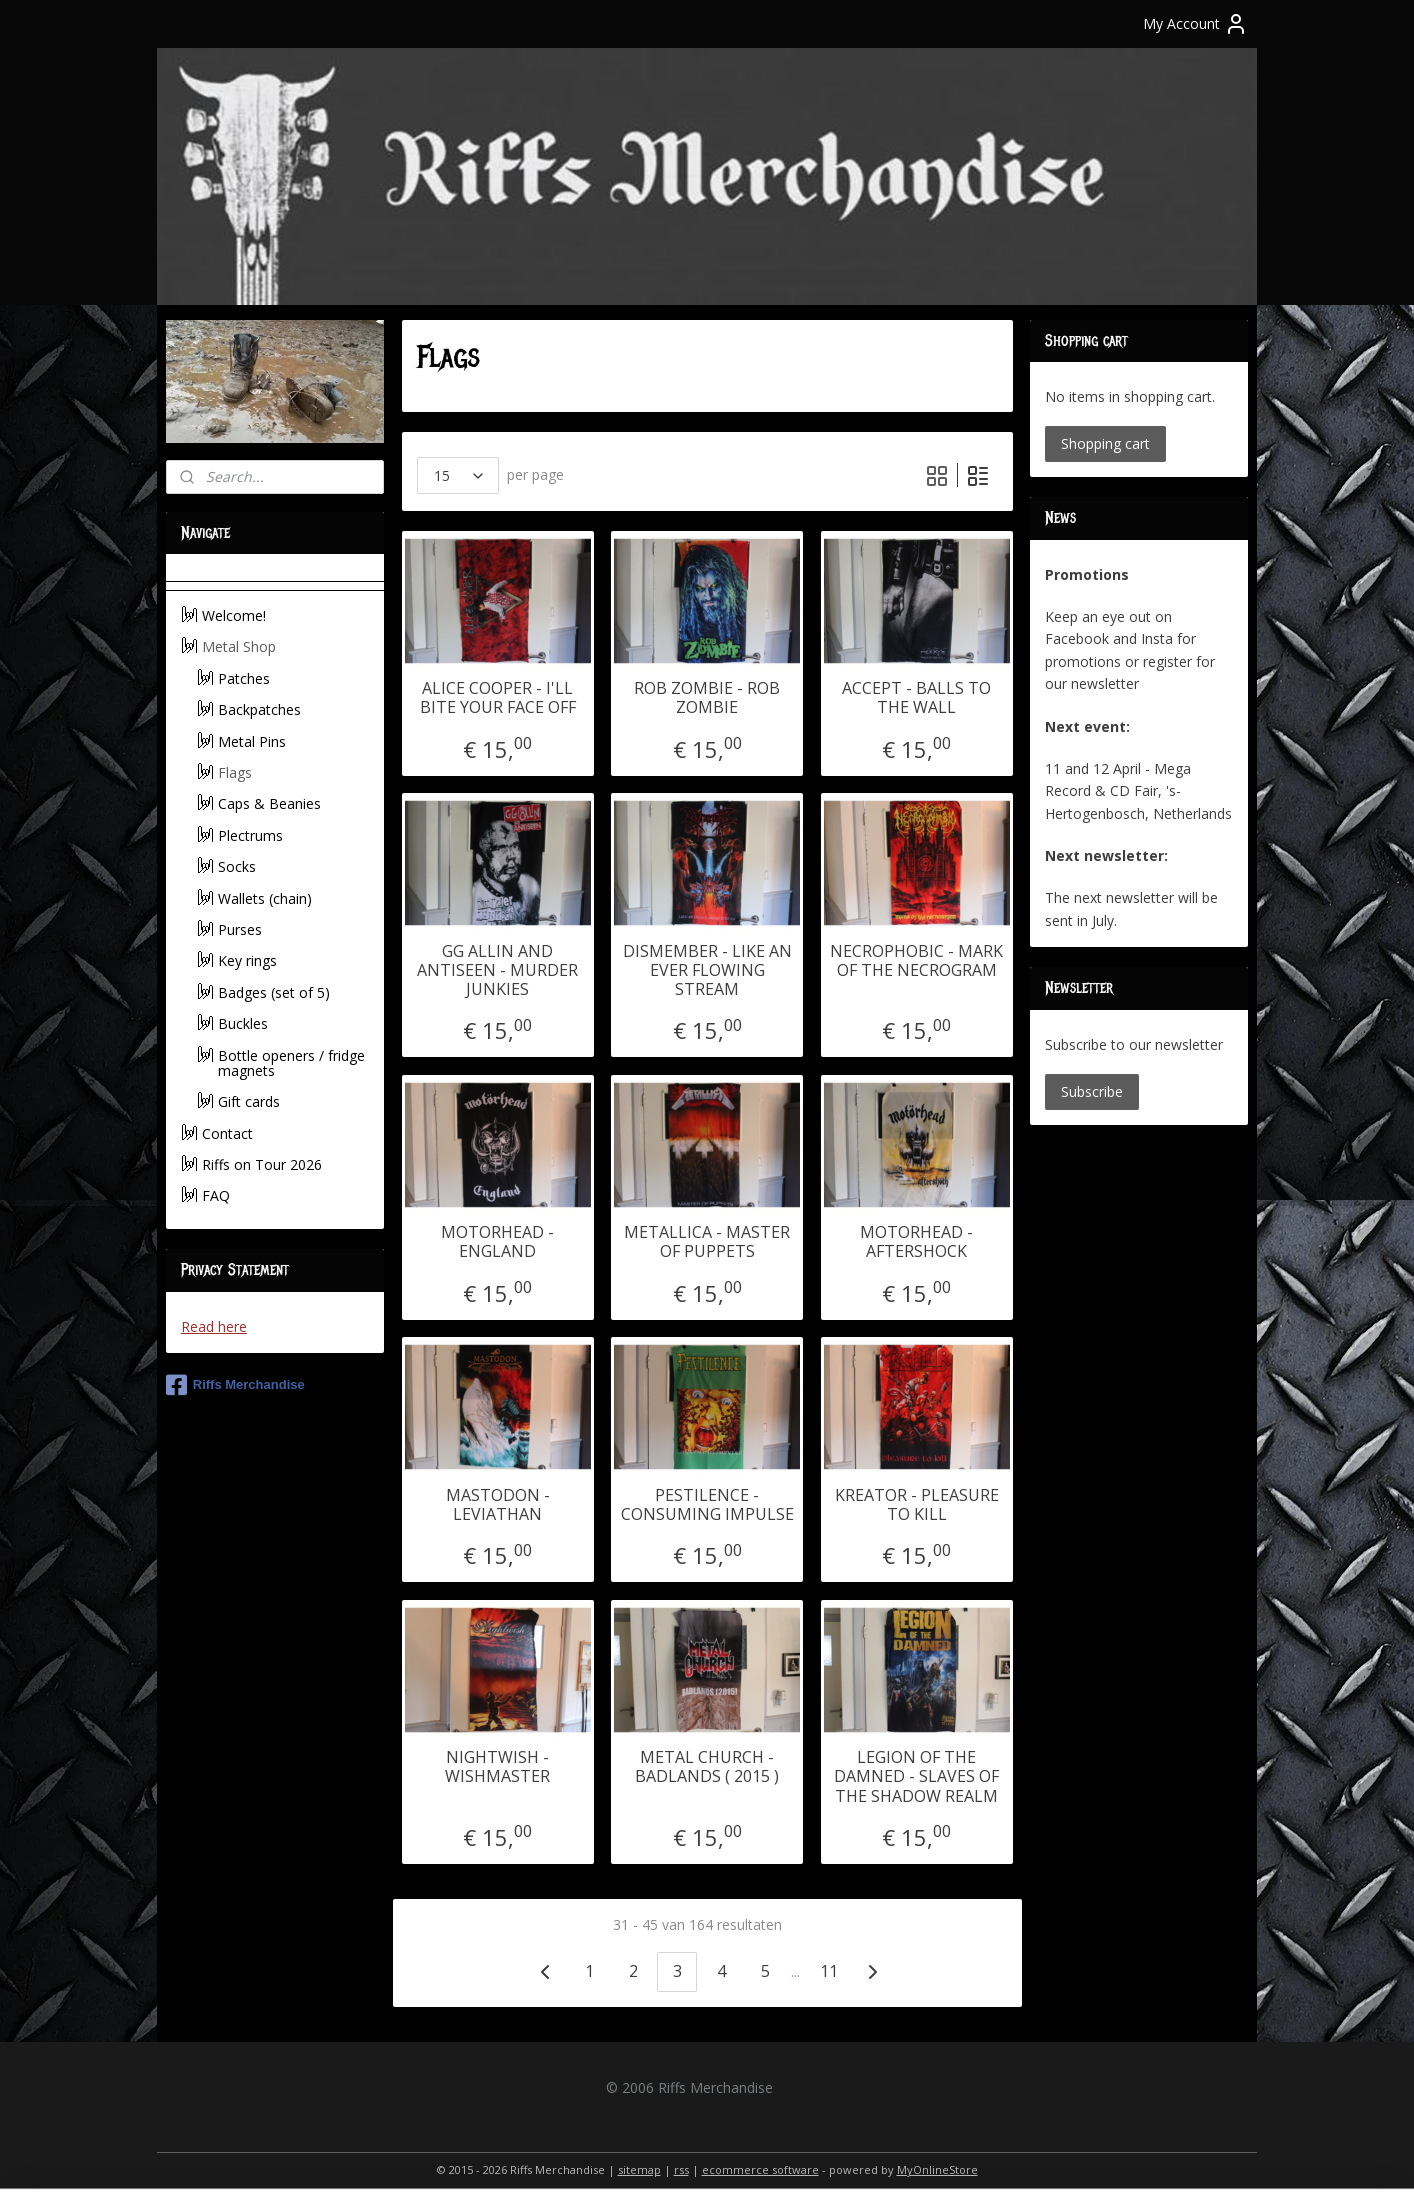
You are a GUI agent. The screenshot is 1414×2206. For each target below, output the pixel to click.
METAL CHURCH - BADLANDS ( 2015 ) (707, 1767)
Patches (244, 678)
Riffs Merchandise (235, 1385)
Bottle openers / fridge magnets (291, 1063)
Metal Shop (239, 646)
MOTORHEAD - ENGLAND (497, 1242)
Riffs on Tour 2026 (262, 1164)
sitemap (639, 2169)
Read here (214, 1326)
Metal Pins (252, 741)
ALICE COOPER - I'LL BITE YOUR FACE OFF (497, 698)
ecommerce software (760, 2169)
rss (681, 2169)
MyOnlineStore (937, 2169)
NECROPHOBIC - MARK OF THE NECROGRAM (916, 961)
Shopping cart (1105, 443)
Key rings (247, 960)
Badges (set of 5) (274, 992)
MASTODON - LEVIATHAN (497, 1505)
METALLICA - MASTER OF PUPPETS (707, 1242)
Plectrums (250, 835)
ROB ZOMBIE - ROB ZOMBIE (707, 698)
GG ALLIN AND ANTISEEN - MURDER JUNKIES (497, 971)
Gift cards (249, 1101)
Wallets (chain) (265, 898)
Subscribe (1092, 1091)
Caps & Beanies (269, 803)
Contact (227, 1133)
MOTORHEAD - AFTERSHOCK (916, 1242)
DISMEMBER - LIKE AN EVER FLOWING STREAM (706, 971)
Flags (235, 772)
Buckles (243, 1023)
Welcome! (234, 615)
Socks (237, 866)
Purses (240, 929)
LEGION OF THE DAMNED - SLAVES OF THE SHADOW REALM (916, 1777)
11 (829, 1971)
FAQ (216, 1195)
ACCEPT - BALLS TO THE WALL (916, 698)
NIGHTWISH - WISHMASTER (497, 1767)
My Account (1195, 24)
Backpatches (259, 709)
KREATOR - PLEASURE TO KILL (916, 1505)
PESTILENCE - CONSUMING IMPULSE (706, 1505)
